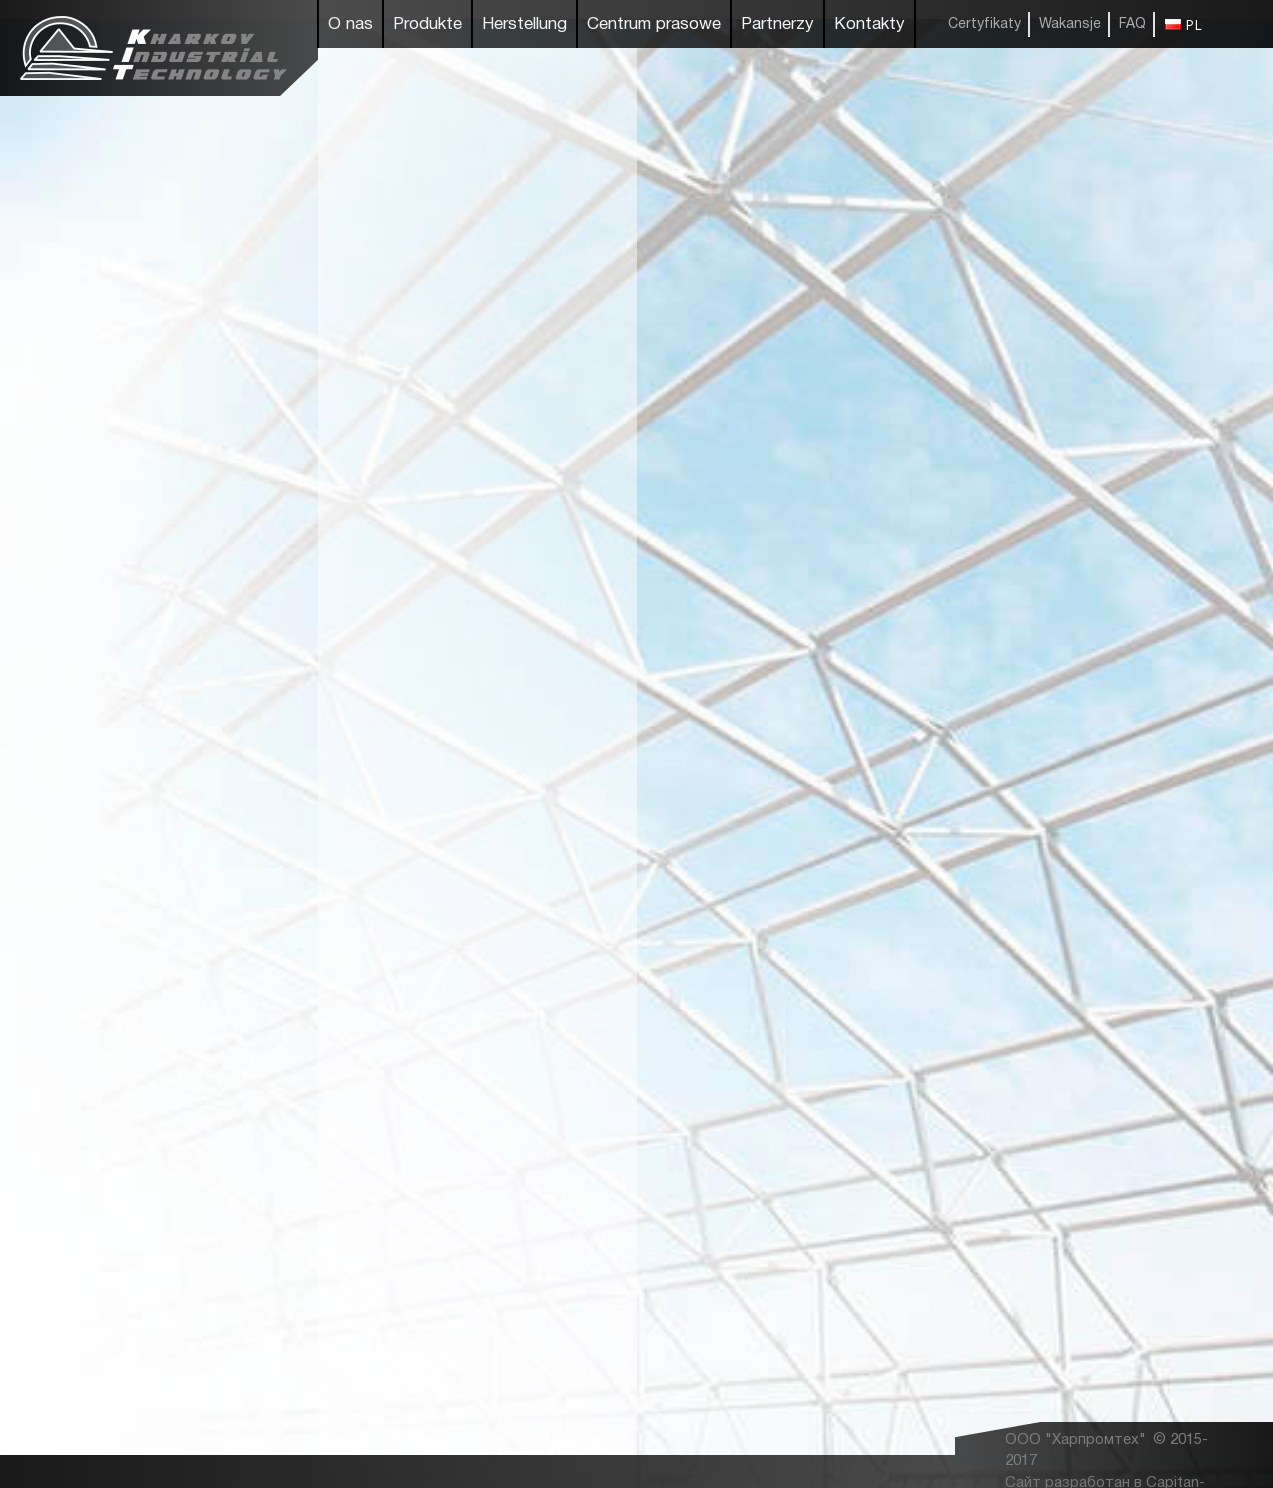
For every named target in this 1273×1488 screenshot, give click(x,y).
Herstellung (524, 24)
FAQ (1132, 24)
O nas (350, 24)
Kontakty (869, 24)
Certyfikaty (984, 24)
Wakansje (1070, 24)
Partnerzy (777, 24)
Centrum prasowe (654, 24)
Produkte (427, 24)
